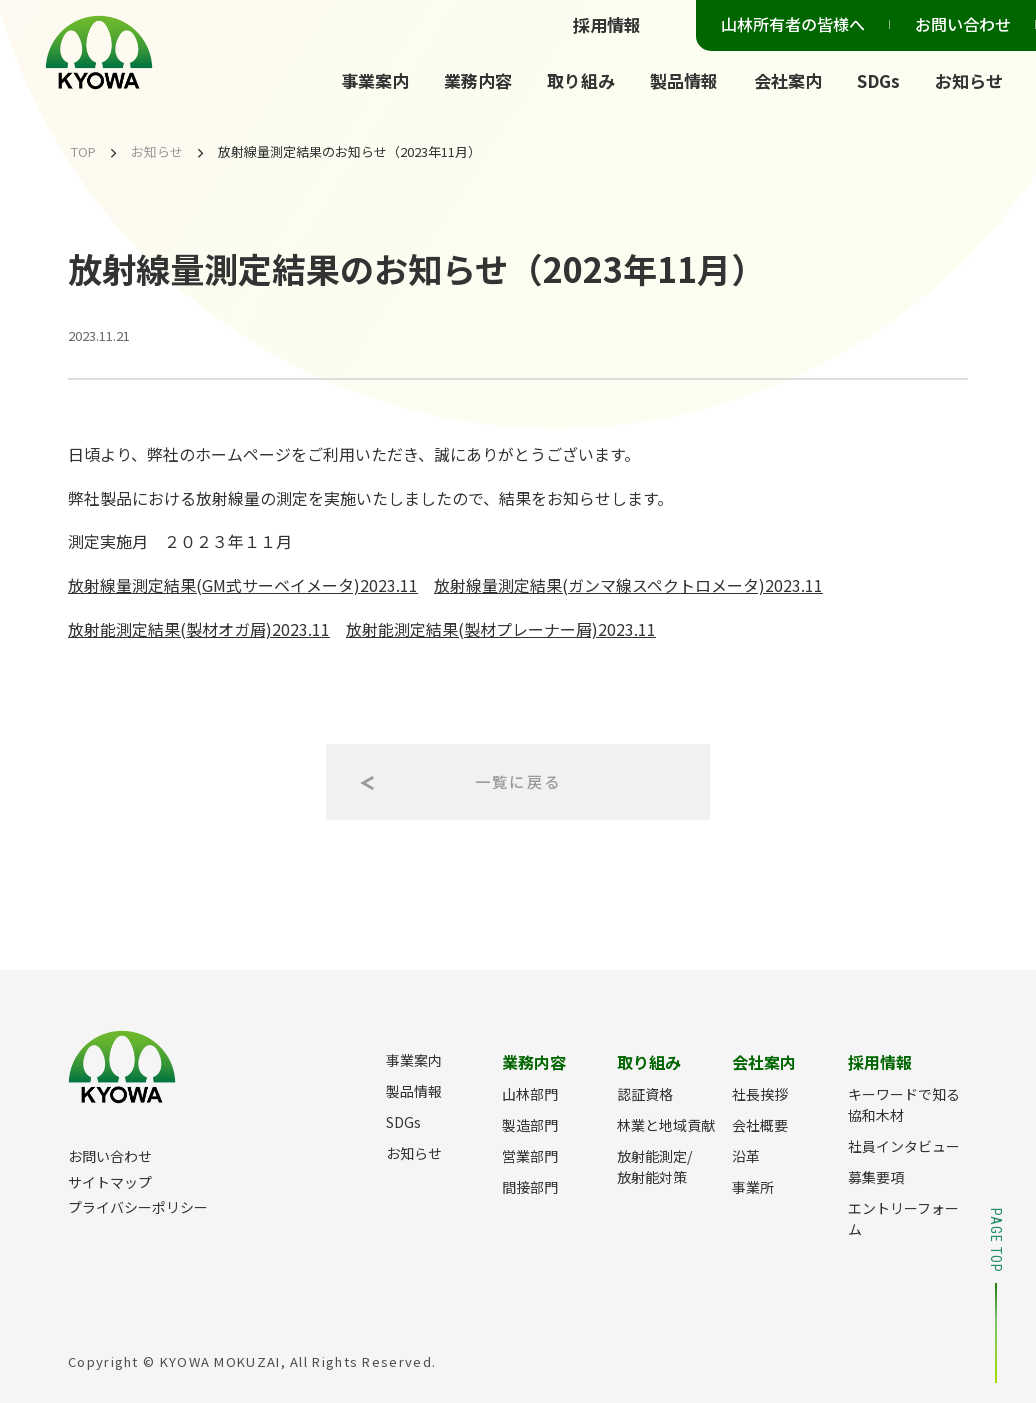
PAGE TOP (996, 1295)
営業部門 (530, 1156)
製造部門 (530, 1125)
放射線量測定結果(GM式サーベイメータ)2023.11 (243, 585)
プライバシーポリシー (138, 1207)
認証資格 (645, 1094)
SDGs (878, 80)
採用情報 (607, 24)
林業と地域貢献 (666, 1125)
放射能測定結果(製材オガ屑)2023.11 (199, 629)
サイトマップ (110, 1182)
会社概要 (760, 1125)
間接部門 (530, 1187)
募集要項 (876, 1177)
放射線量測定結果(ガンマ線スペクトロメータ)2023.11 (628, 585)
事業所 (753, 1187)
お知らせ (969, 80)
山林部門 (530, 1094)
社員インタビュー (904, 1146)
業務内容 (478, 80)
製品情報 (684, 80)
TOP (83, 151)
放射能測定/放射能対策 (654, 1166)
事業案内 (375, 80)
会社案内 (788, 80)
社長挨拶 (760, 1094)
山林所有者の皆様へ (793, 24)
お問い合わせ (963, 24)
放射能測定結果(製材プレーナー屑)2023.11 (501, 629)
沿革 (746, 1156)
